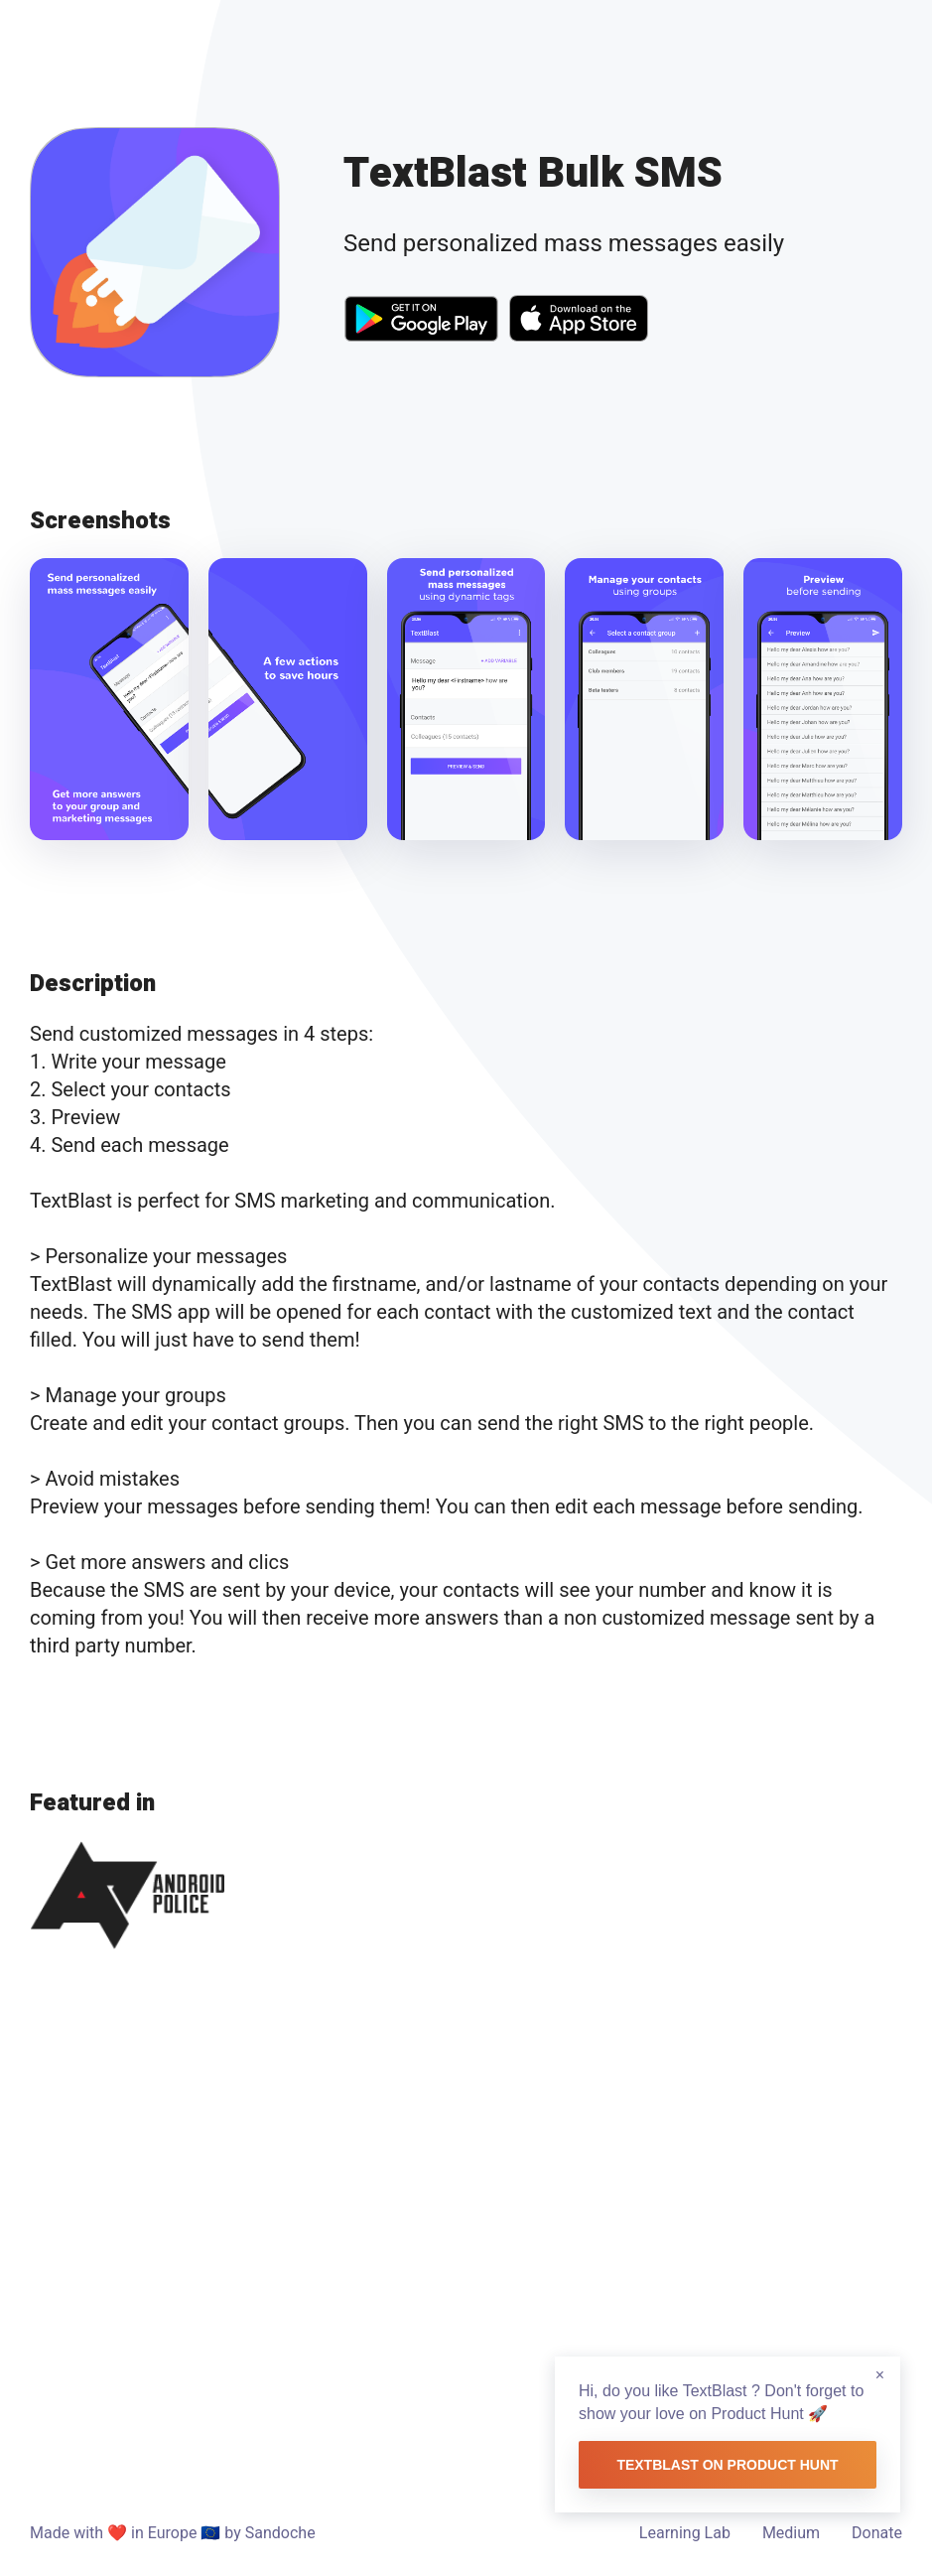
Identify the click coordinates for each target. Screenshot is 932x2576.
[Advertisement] (466, 2223)
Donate (877, 2532)
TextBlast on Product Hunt (727, 2465)
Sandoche (280, 2532)
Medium (791, 2532)
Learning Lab (685, 2532)
